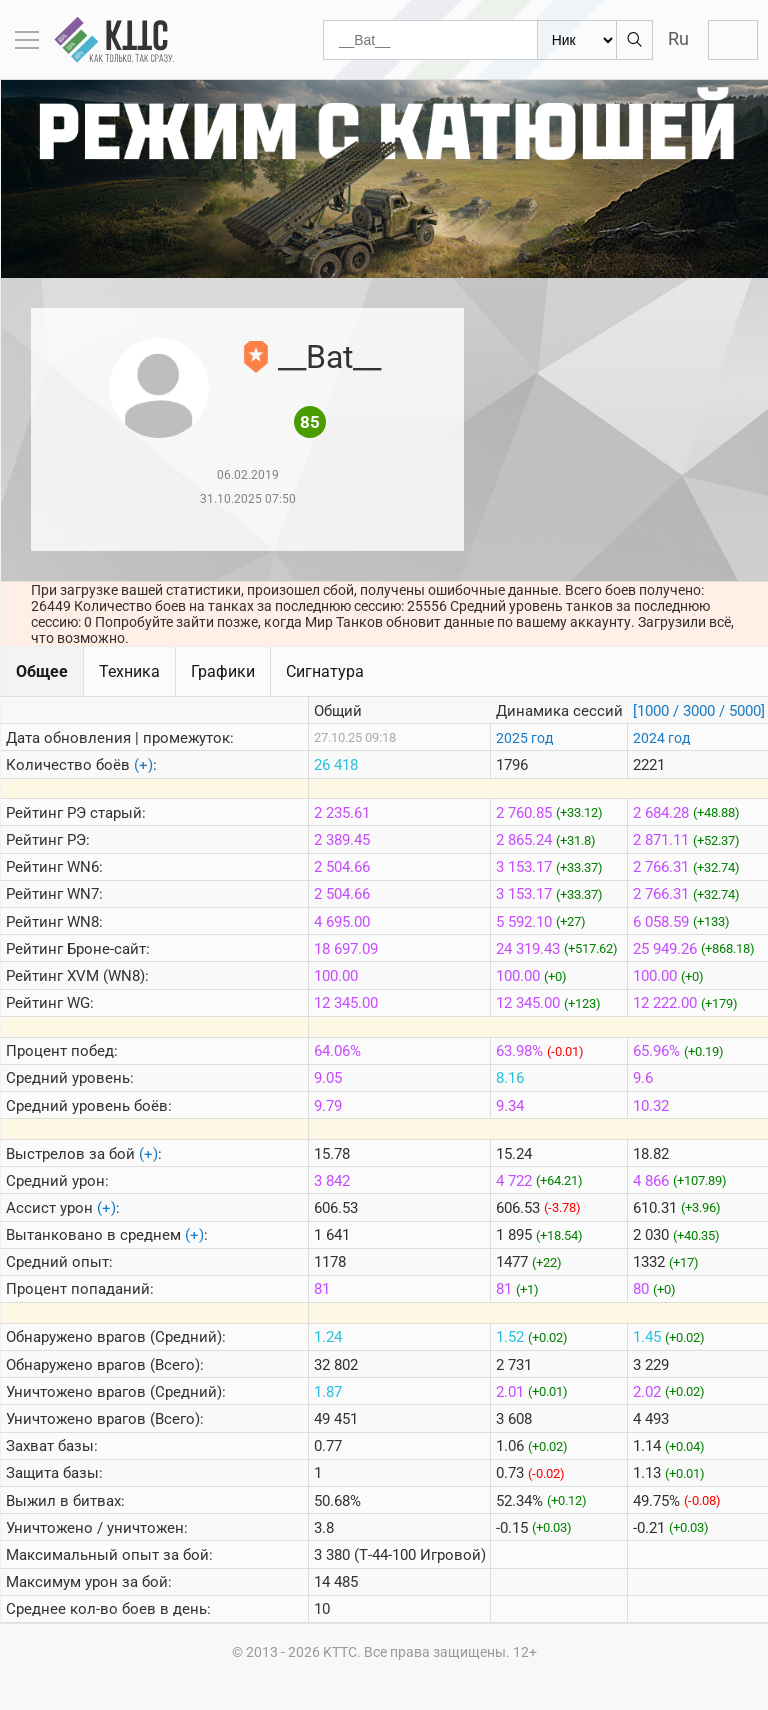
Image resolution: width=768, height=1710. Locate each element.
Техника (129, 671)
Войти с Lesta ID (733, 40)
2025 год (524, 738)
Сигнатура (325, 671)
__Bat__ (329, 357)
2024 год (661, 738)
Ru (678, 38)
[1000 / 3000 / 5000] (699, 711)
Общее (42, 671)
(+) (143, 765)
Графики (223, 671)
